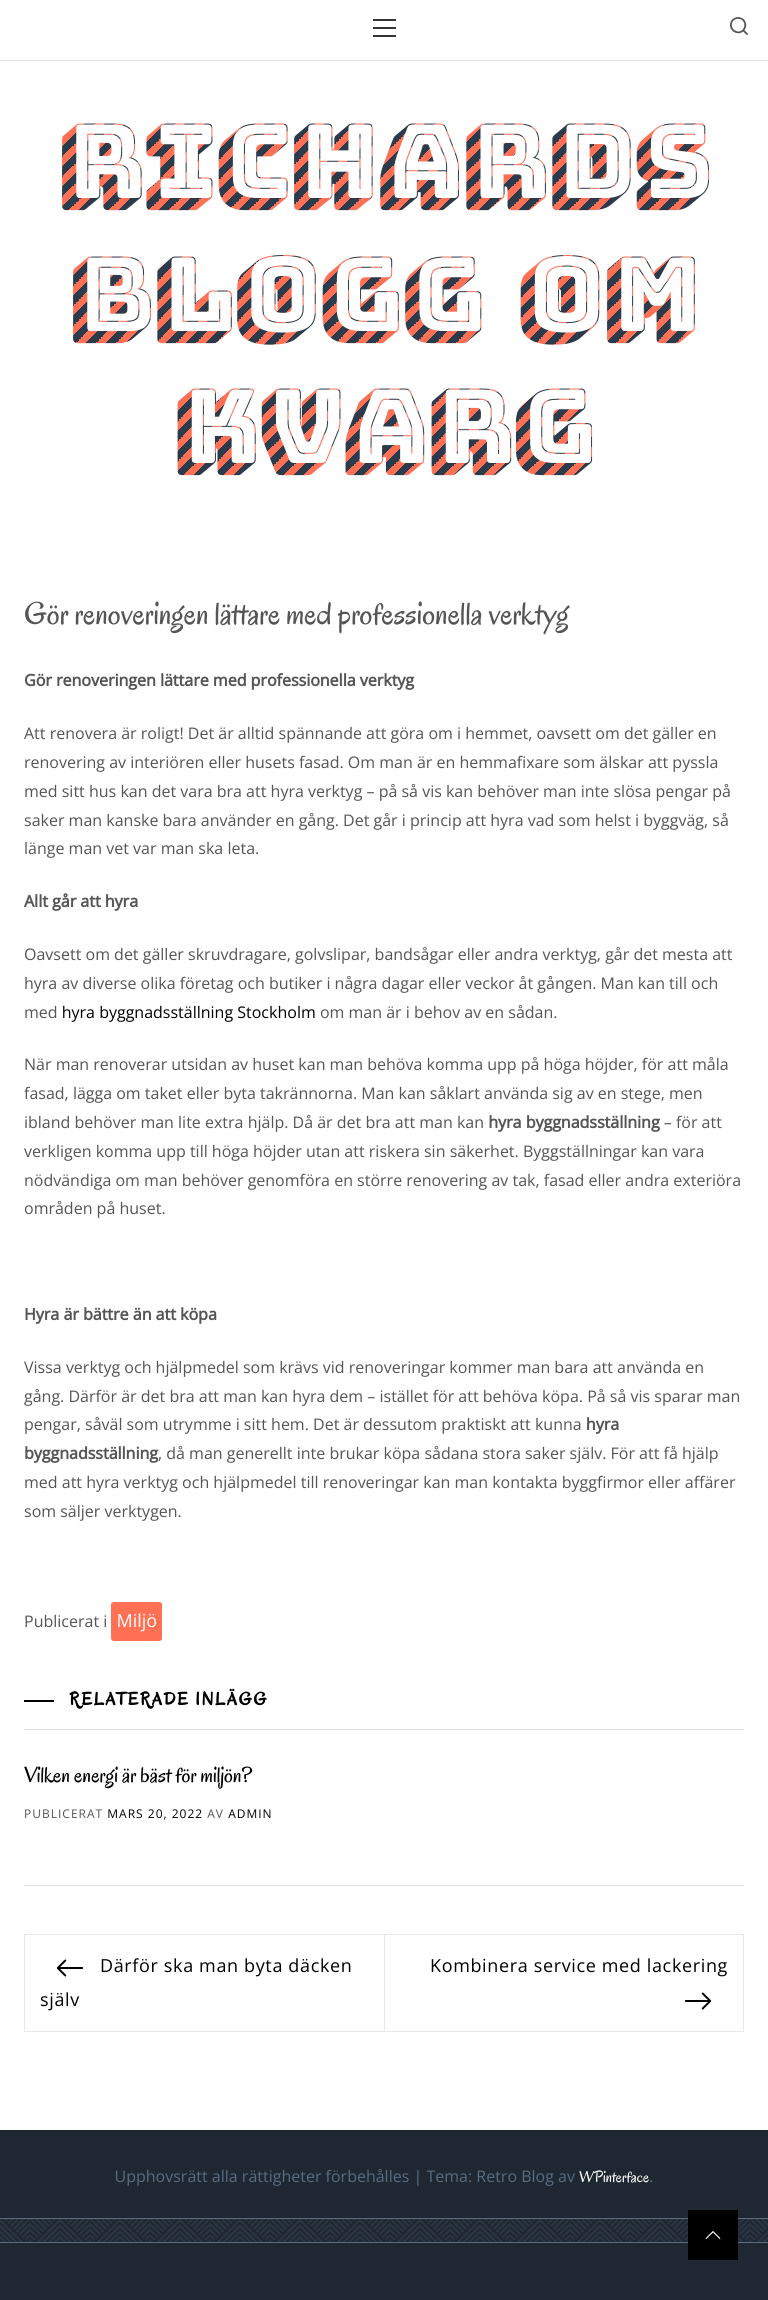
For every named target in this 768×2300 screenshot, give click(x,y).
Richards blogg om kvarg (383, 294)
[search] (739, 29)
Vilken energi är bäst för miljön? (138, 1776)
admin (250, 1813)
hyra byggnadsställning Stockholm (189, 1012)
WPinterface (614, 2178)
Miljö (136, 1621)
